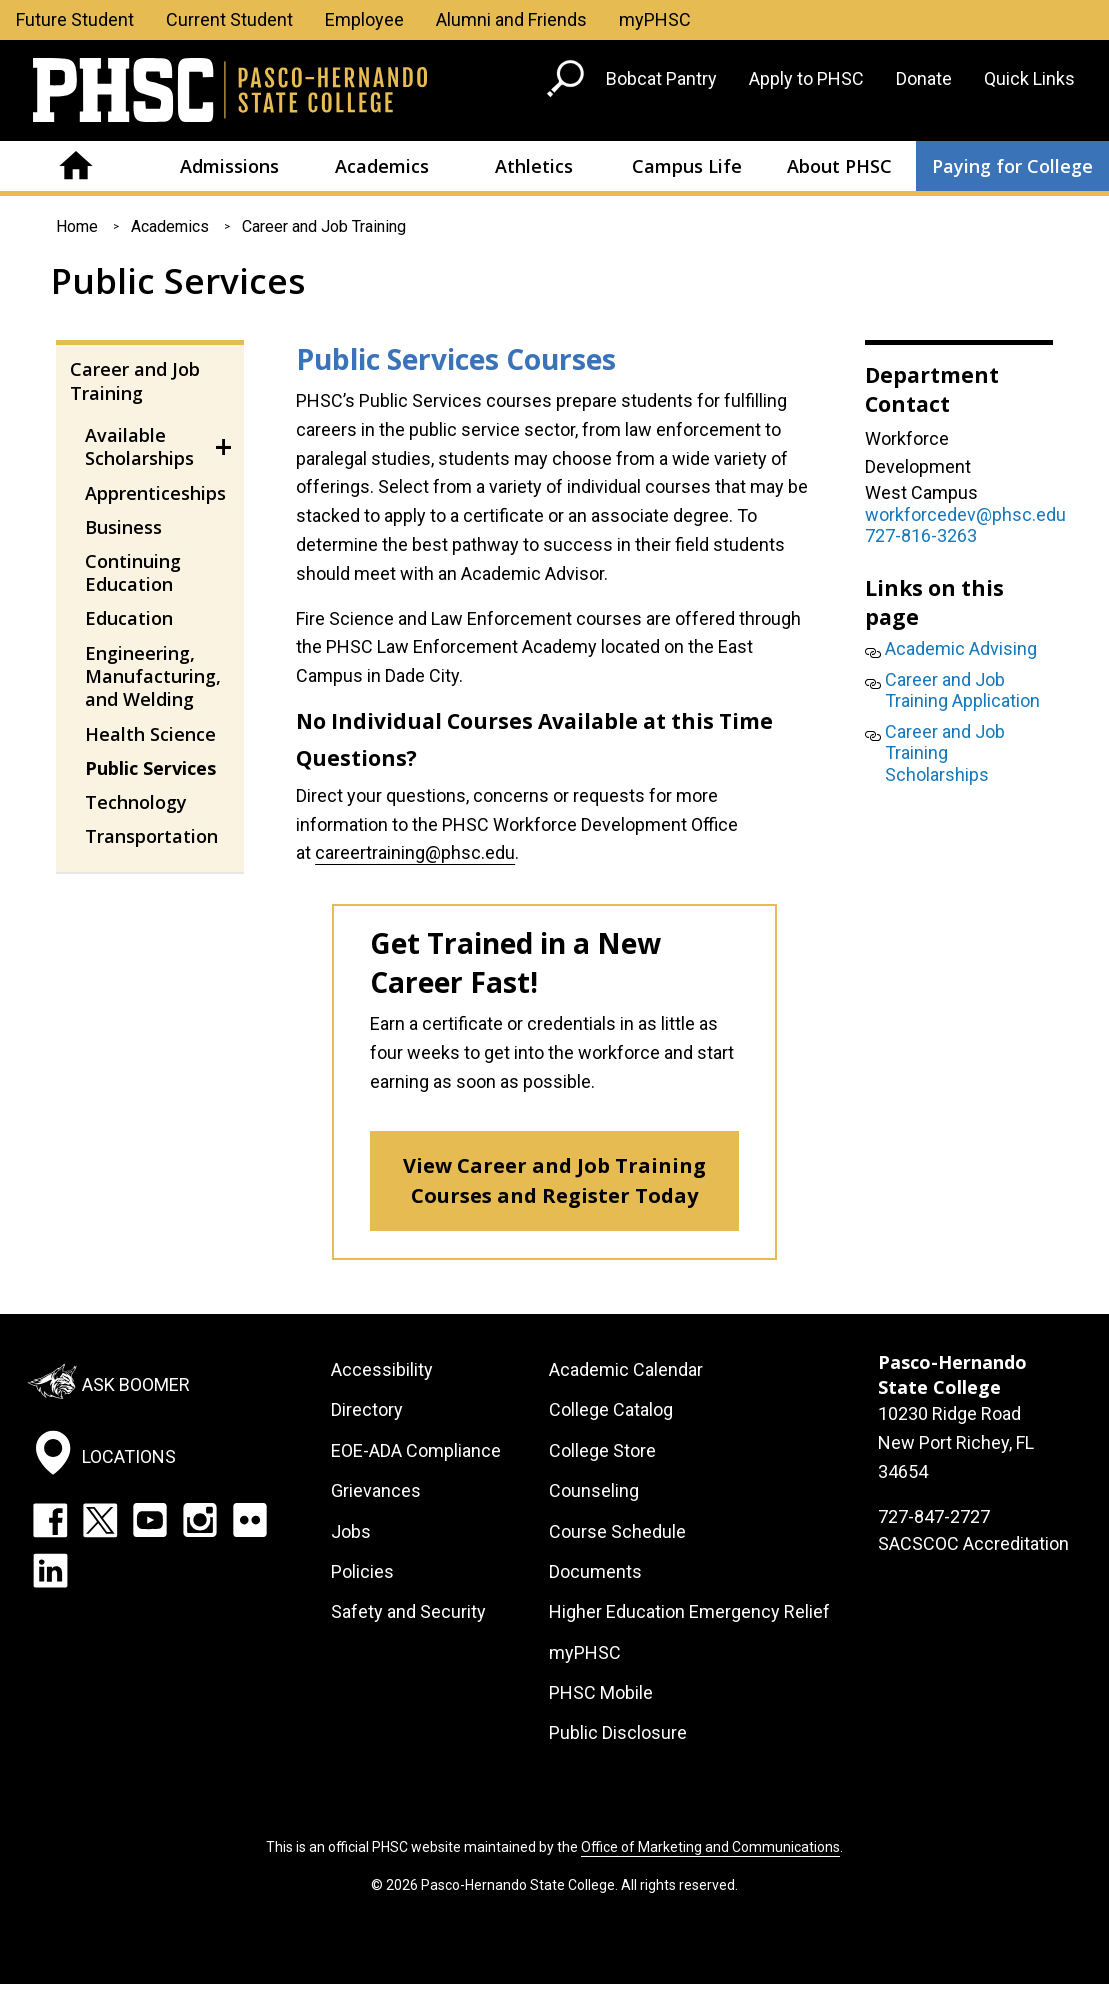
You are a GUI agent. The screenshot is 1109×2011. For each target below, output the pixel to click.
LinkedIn (50, 1570)
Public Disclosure (618, 1732)
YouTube (150, 1520)
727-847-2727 (934, 1516)
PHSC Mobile (601, 1692)
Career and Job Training (324, 226)
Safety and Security (408, 1611)
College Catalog (611, 1409)
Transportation (151, 836)
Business (123, 527)
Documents (595, 1571)
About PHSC (839, 166)
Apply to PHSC (806, 78)
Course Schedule (617, 1531)
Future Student (75, 19)
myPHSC (655, 19)
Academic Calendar (626, 1369)
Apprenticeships (155, 493)
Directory (367, 1409)
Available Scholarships (139, 446)
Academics (382, 166)
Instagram (200, 1520)
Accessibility (382, 1369)
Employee (364, 19)
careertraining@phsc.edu (415, 852)
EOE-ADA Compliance (416, 1450)
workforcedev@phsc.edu (965, 514)
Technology (136, 802)
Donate (924, 78)
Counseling (594, 1490)
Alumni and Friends (511, 19)
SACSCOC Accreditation (973, 1543)
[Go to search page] (568, 82)
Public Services (150, 768)
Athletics (534, 166)
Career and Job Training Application (962, 690)
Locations (129, 1456)
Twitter (100, 1520)
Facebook (50, 1520)
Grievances (376, 1490)
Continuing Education (133, 572)
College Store (602, 1450)
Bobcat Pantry (661, 78)
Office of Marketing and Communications (710, 1847)
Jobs (351, 1531)
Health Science (150, 734)
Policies (362, 1571)
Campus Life (687, 166)
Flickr (250, 1520)
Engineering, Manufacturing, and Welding (153, 676)
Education (129, 618)
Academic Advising (961, 648)
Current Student (229, 19)
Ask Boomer (136, 1384)
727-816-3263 (921, 535)
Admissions (229, 166)
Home (76, 166)
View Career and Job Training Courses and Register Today (554, 1180)
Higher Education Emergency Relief (689, 1611)
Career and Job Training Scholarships (945, 753)
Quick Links (1029, 78)
